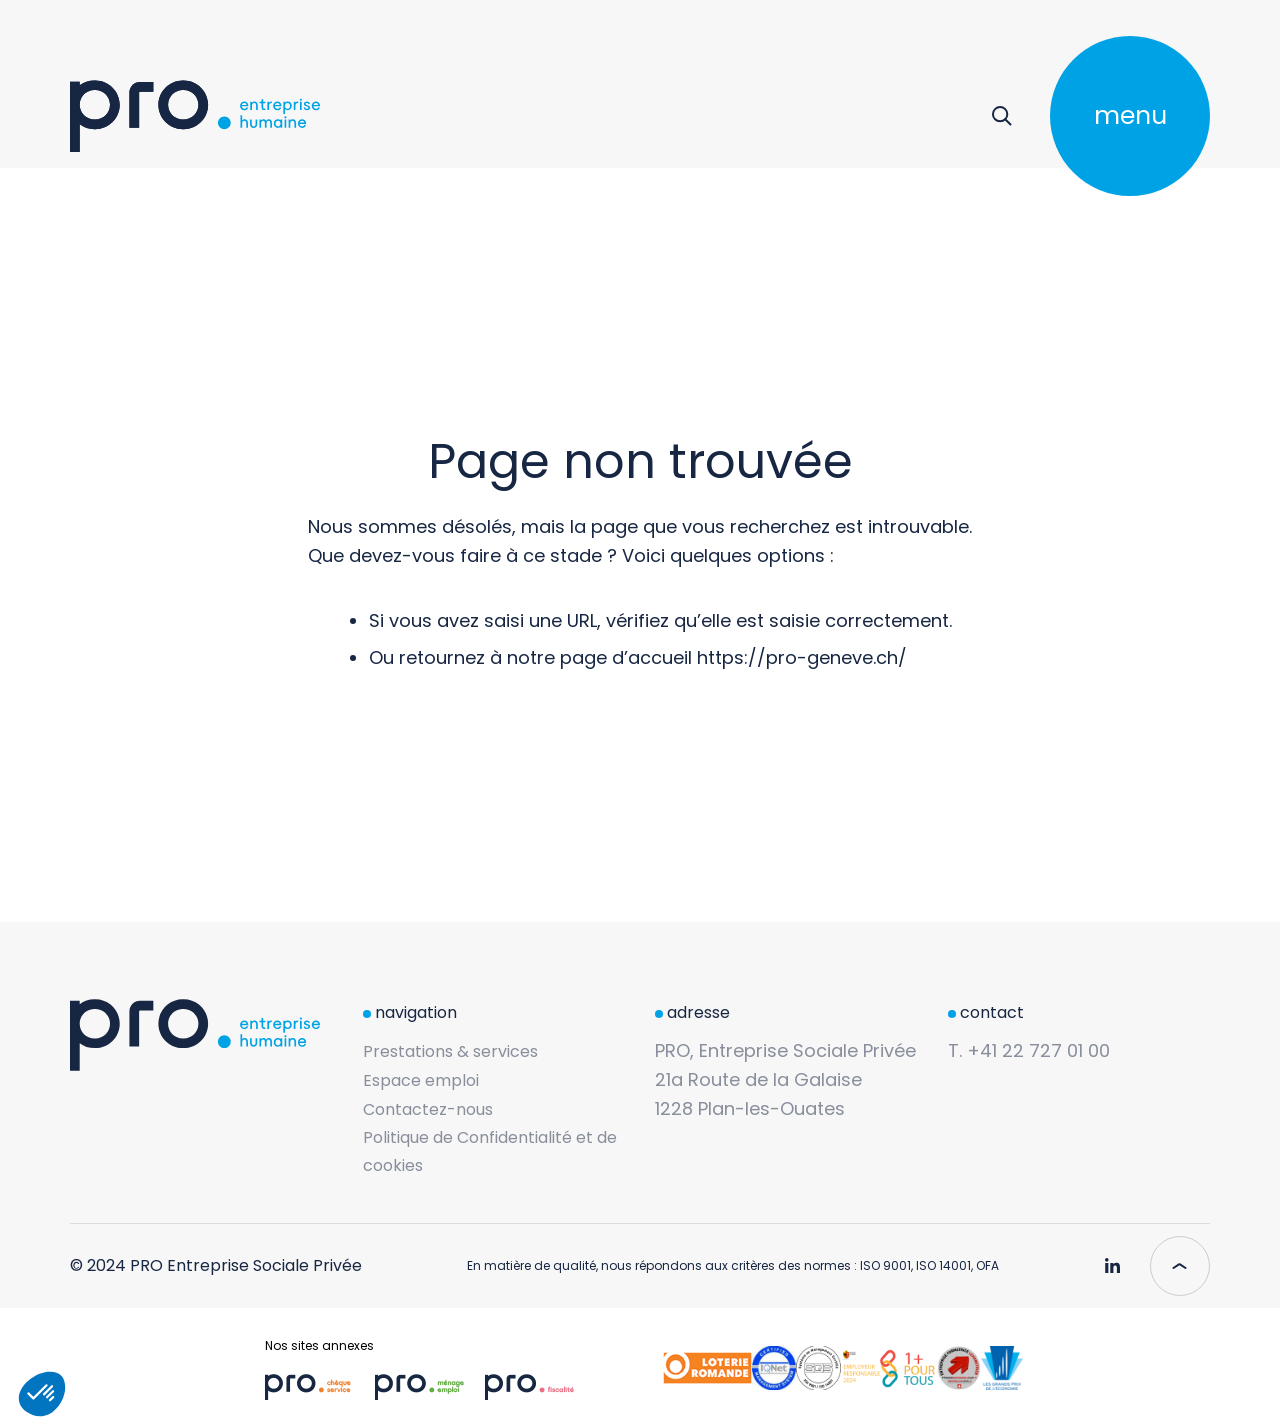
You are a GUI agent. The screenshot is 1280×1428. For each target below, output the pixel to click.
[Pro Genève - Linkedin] (1112, 1258)
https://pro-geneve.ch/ (802, 657)
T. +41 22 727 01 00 (1029, 1050)
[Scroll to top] (1180, 1266)
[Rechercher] (1001, 116)
